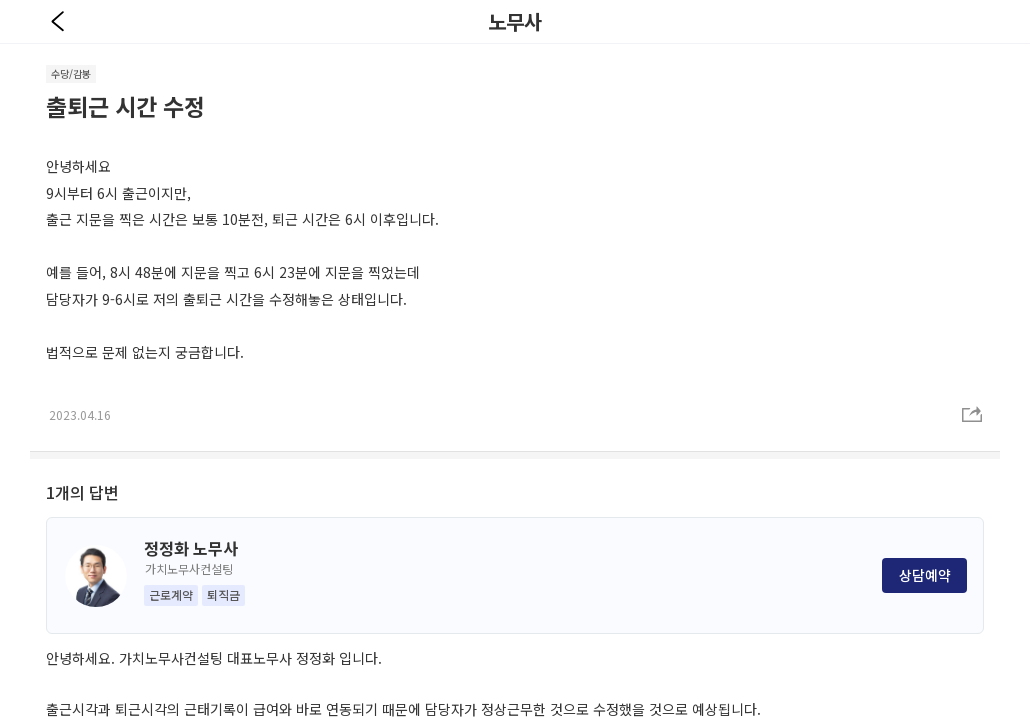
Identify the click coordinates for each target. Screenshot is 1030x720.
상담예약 (925, 575)
